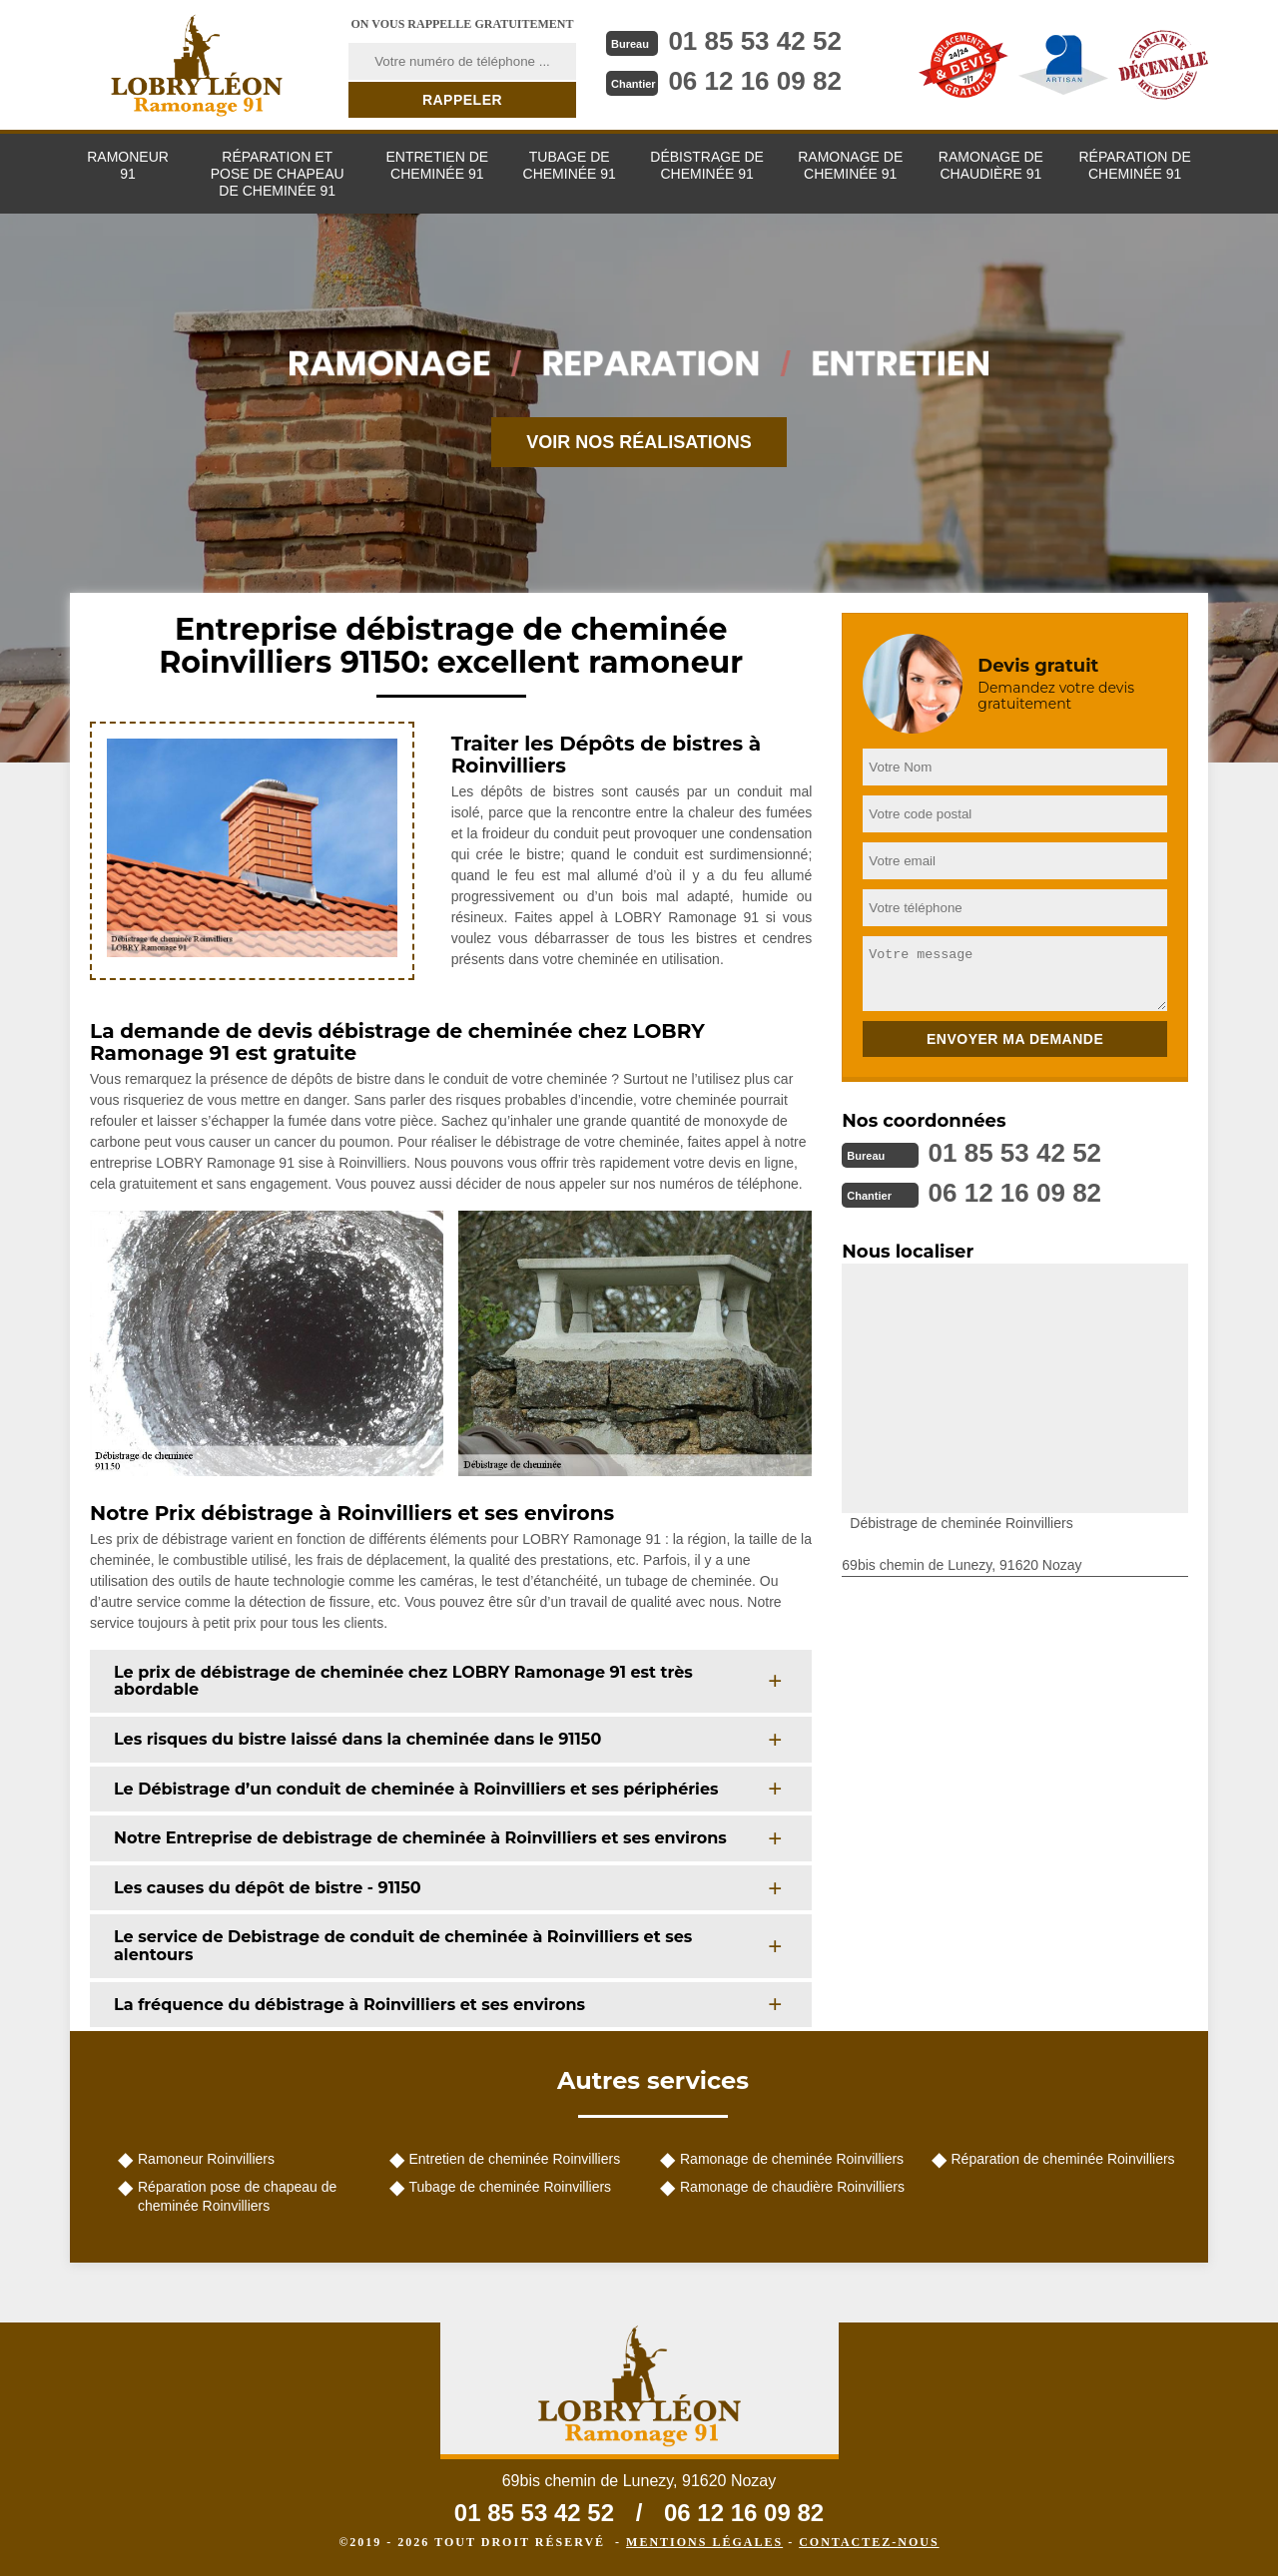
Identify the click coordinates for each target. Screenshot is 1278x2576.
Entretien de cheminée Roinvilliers (515, 2159)
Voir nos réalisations (639, 442)
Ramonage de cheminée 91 (850, 165)
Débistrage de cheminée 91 (707, 165)
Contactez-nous (869, 2542)
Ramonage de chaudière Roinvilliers (792, 2187)
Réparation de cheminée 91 (1134, 165)
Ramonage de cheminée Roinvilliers (792, 2159)
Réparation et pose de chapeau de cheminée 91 (277, 174)
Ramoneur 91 (128, 165)
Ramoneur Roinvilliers (206, 2159)
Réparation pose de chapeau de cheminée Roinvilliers (237, 2196)
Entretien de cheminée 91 (436, 165)
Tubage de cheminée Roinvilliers (510, 2187)
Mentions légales (704, 2542)
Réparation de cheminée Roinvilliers (1063, 2159)
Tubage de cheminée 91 (569, 165)
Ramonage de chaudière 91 (991, 165)
